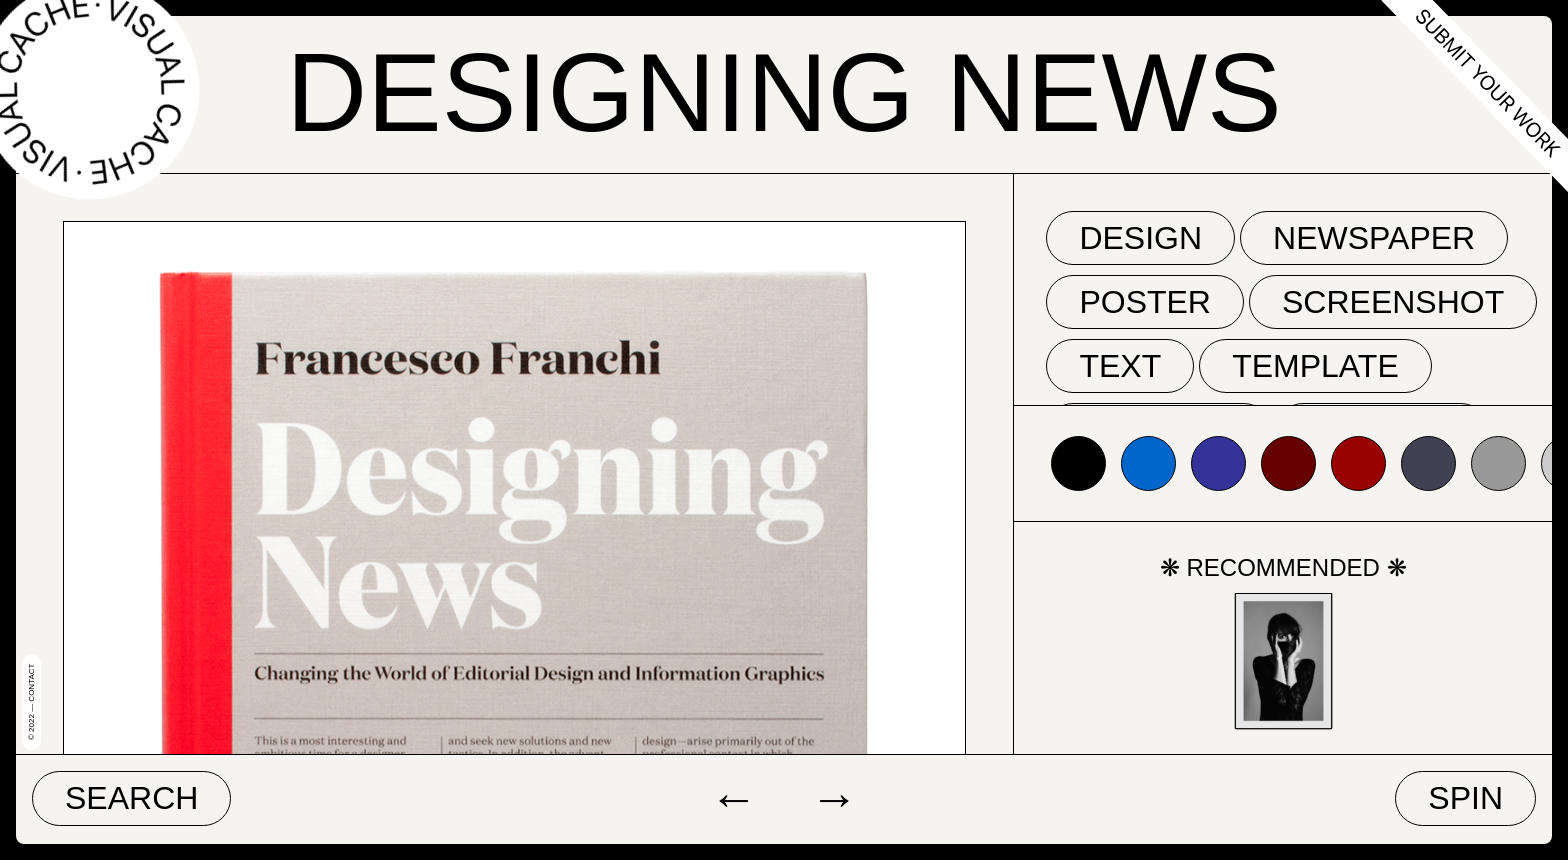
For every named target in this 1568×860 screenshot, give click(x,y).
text (1120, 366)
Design (1140, 238)
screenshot (1393, 302)
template (1315, 366)
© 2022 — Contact (31, 702)
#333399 (1218, 463)
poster (1145, 302)
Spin (1465, 798)
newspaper (1374, 238)
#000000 (1078, 463)
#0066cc (1148, 463)
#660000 (1288, 463)
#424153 (1428, 463)
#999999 (1498, 463)
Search (131, 798)
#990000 (1358, 463)
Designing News (784, 92)
